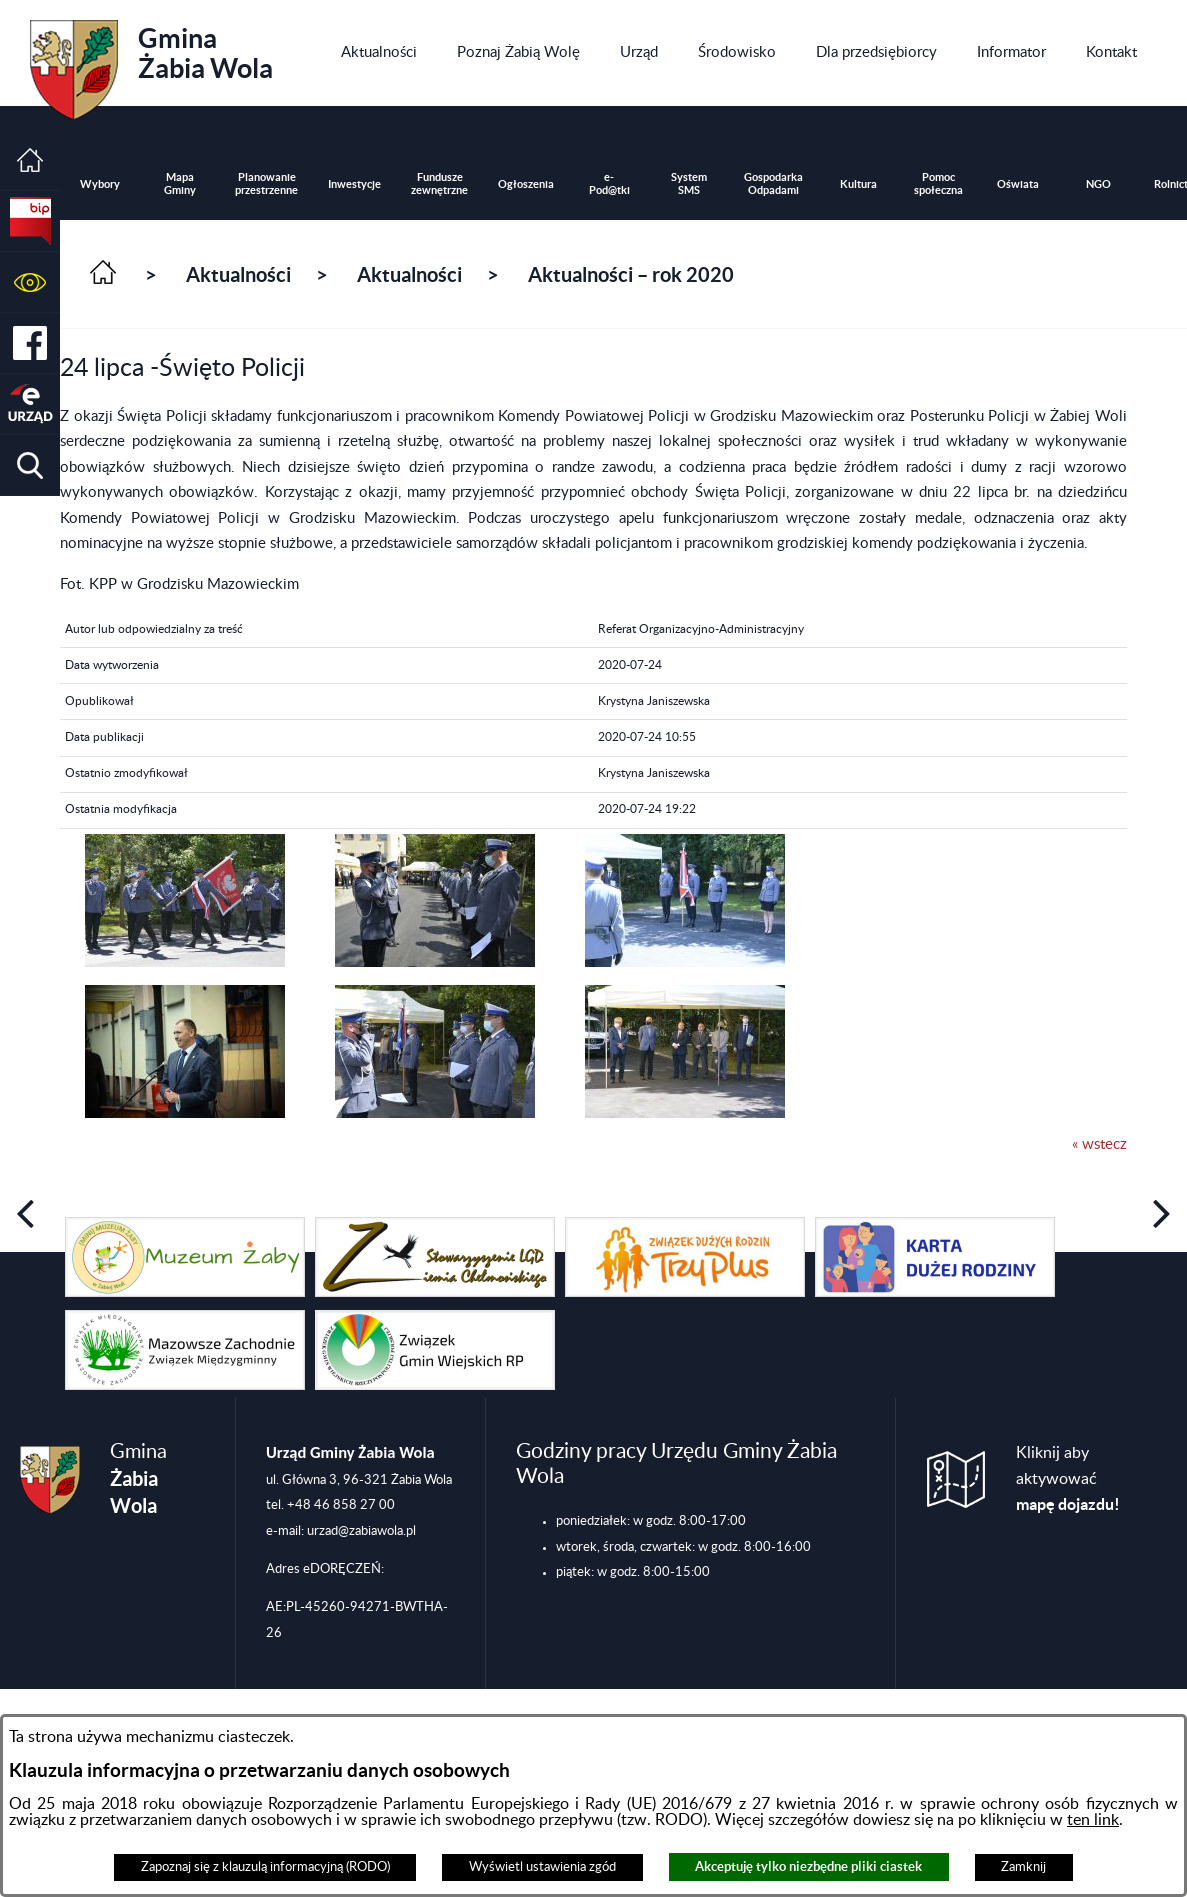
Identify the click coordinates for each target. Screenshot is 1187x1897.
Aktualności (238, 274)
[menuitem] (379, 53)
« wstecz (1099, 1144)
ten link (1093, 1820)
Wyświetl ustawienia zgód (542, 1867)
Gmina (151, 63)
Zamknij (1023, 1867)
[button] (30, 282)
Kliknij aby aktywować (1068, 1479)
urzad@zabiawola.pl (361, 1531)
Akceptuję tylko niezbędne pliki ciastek (808, 1866)
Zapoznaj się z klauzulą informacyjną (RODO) (265, 1867)
